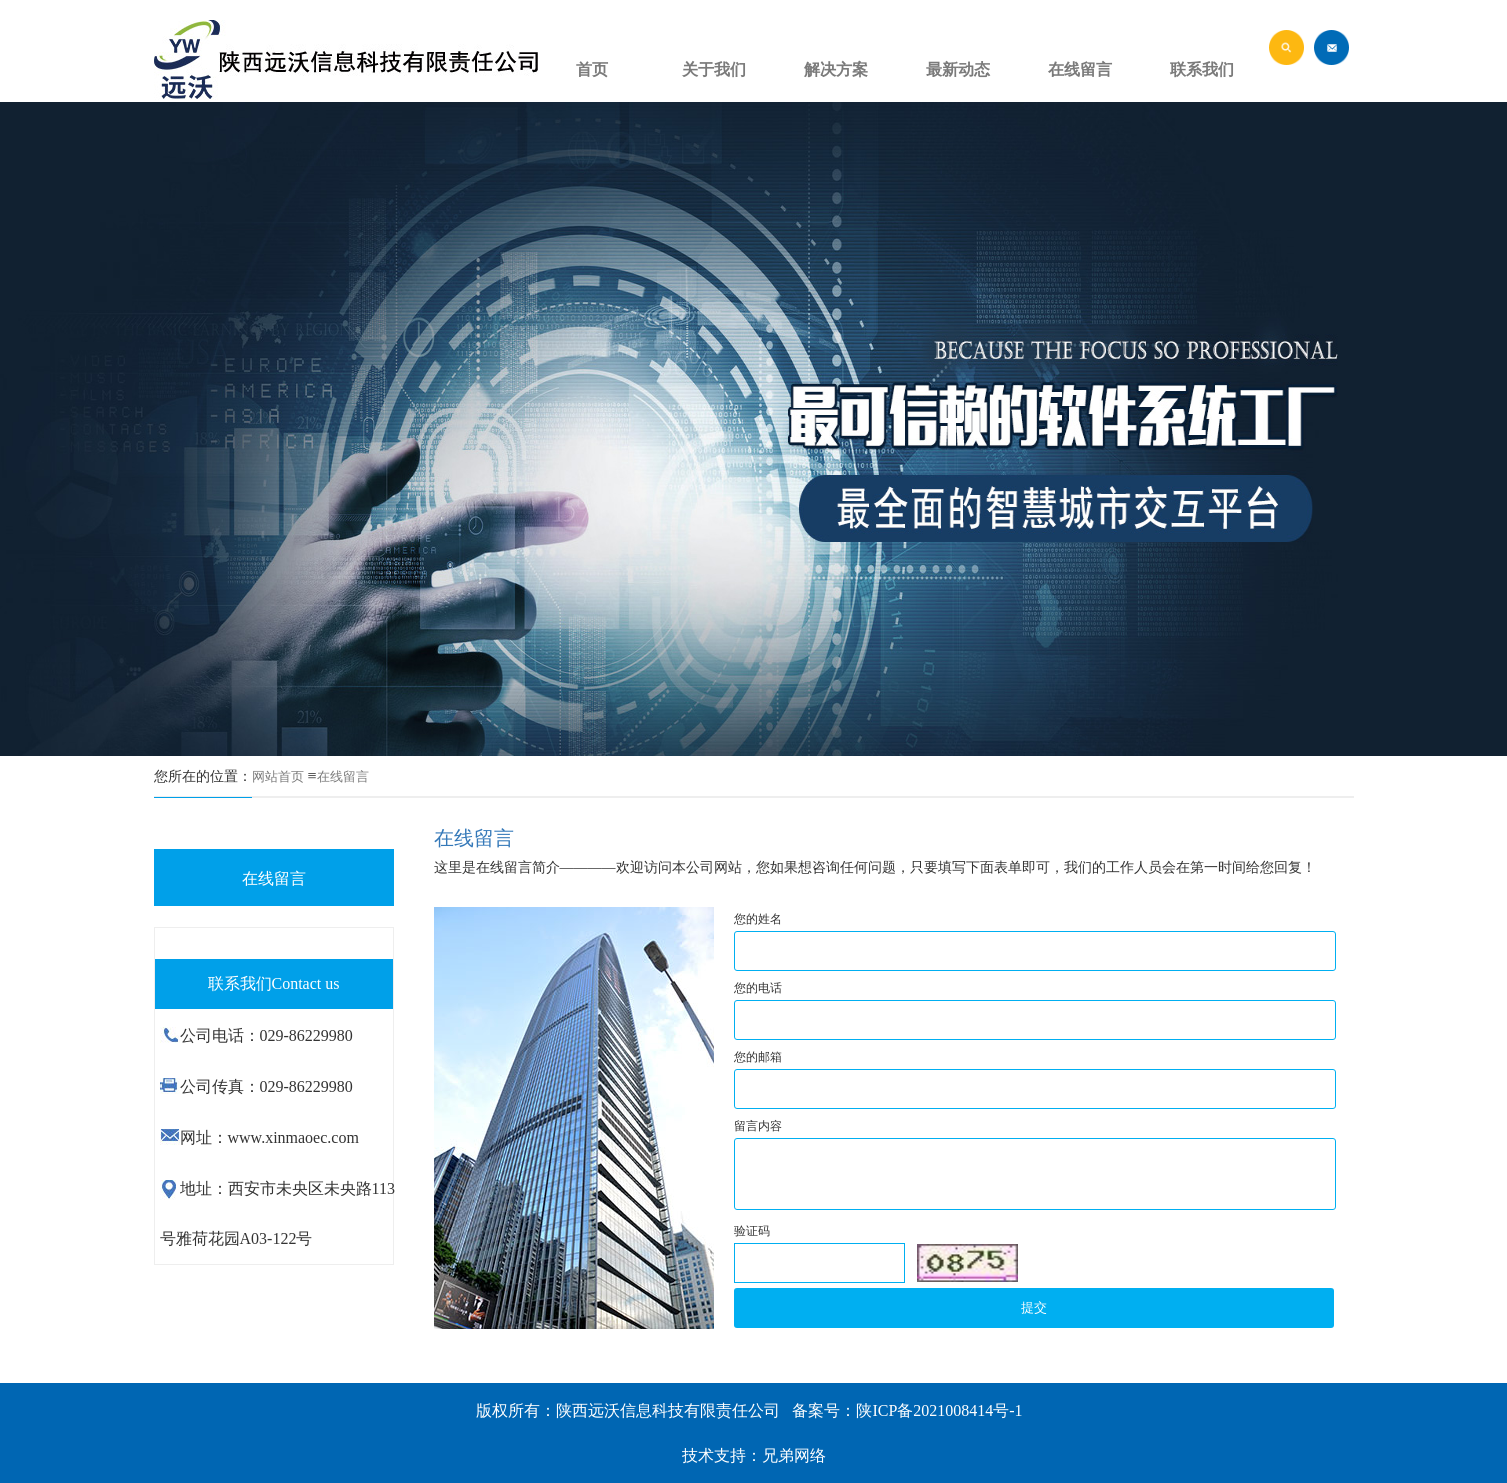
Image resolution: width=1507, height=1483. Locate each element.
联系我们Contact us (274, 983)
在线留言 (343, 776)
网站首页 (278, 776)
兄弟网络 (794, 1455)
